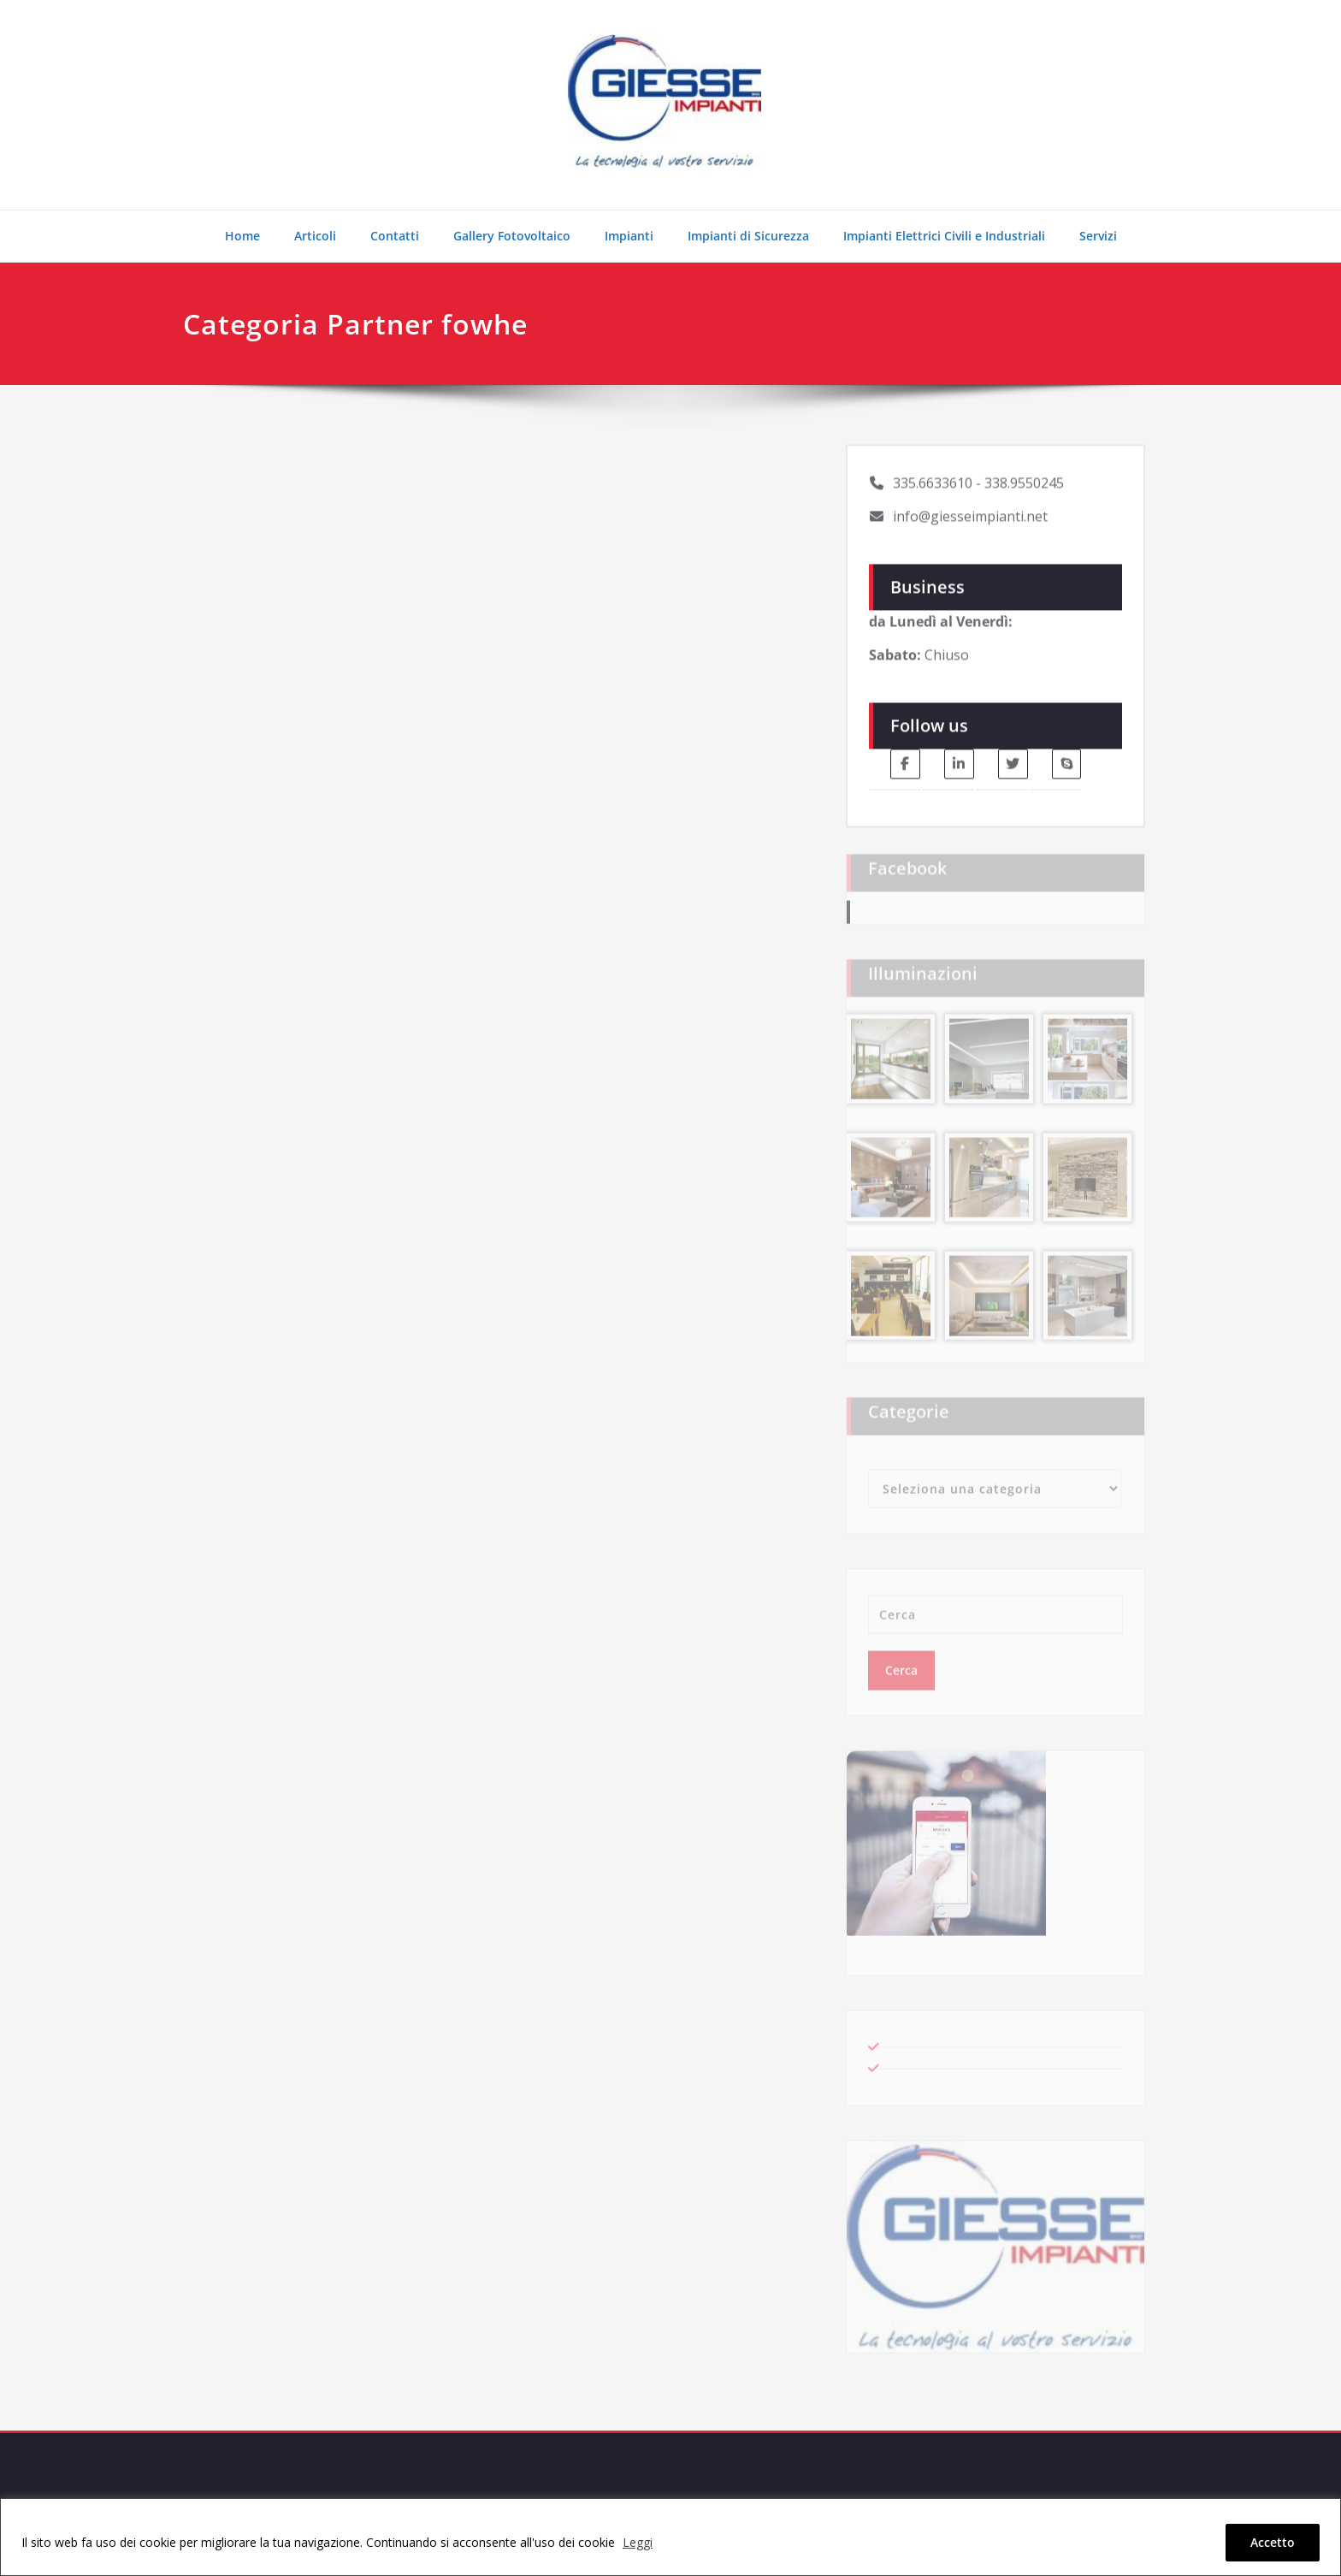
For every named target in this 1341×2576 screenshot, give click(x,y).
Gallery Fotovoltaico (511, 236)
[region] (670, 2537)
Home (242, 236)
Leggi (638, 2542)
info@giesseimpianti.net (970, 509)
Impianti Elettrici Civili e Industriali (944, 236)
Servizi (1098, 236)
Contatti (394, 236)
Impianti (629, 236)
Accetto (1272, 2542)
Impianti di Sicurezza (748, 236)
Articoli (315, 236)
